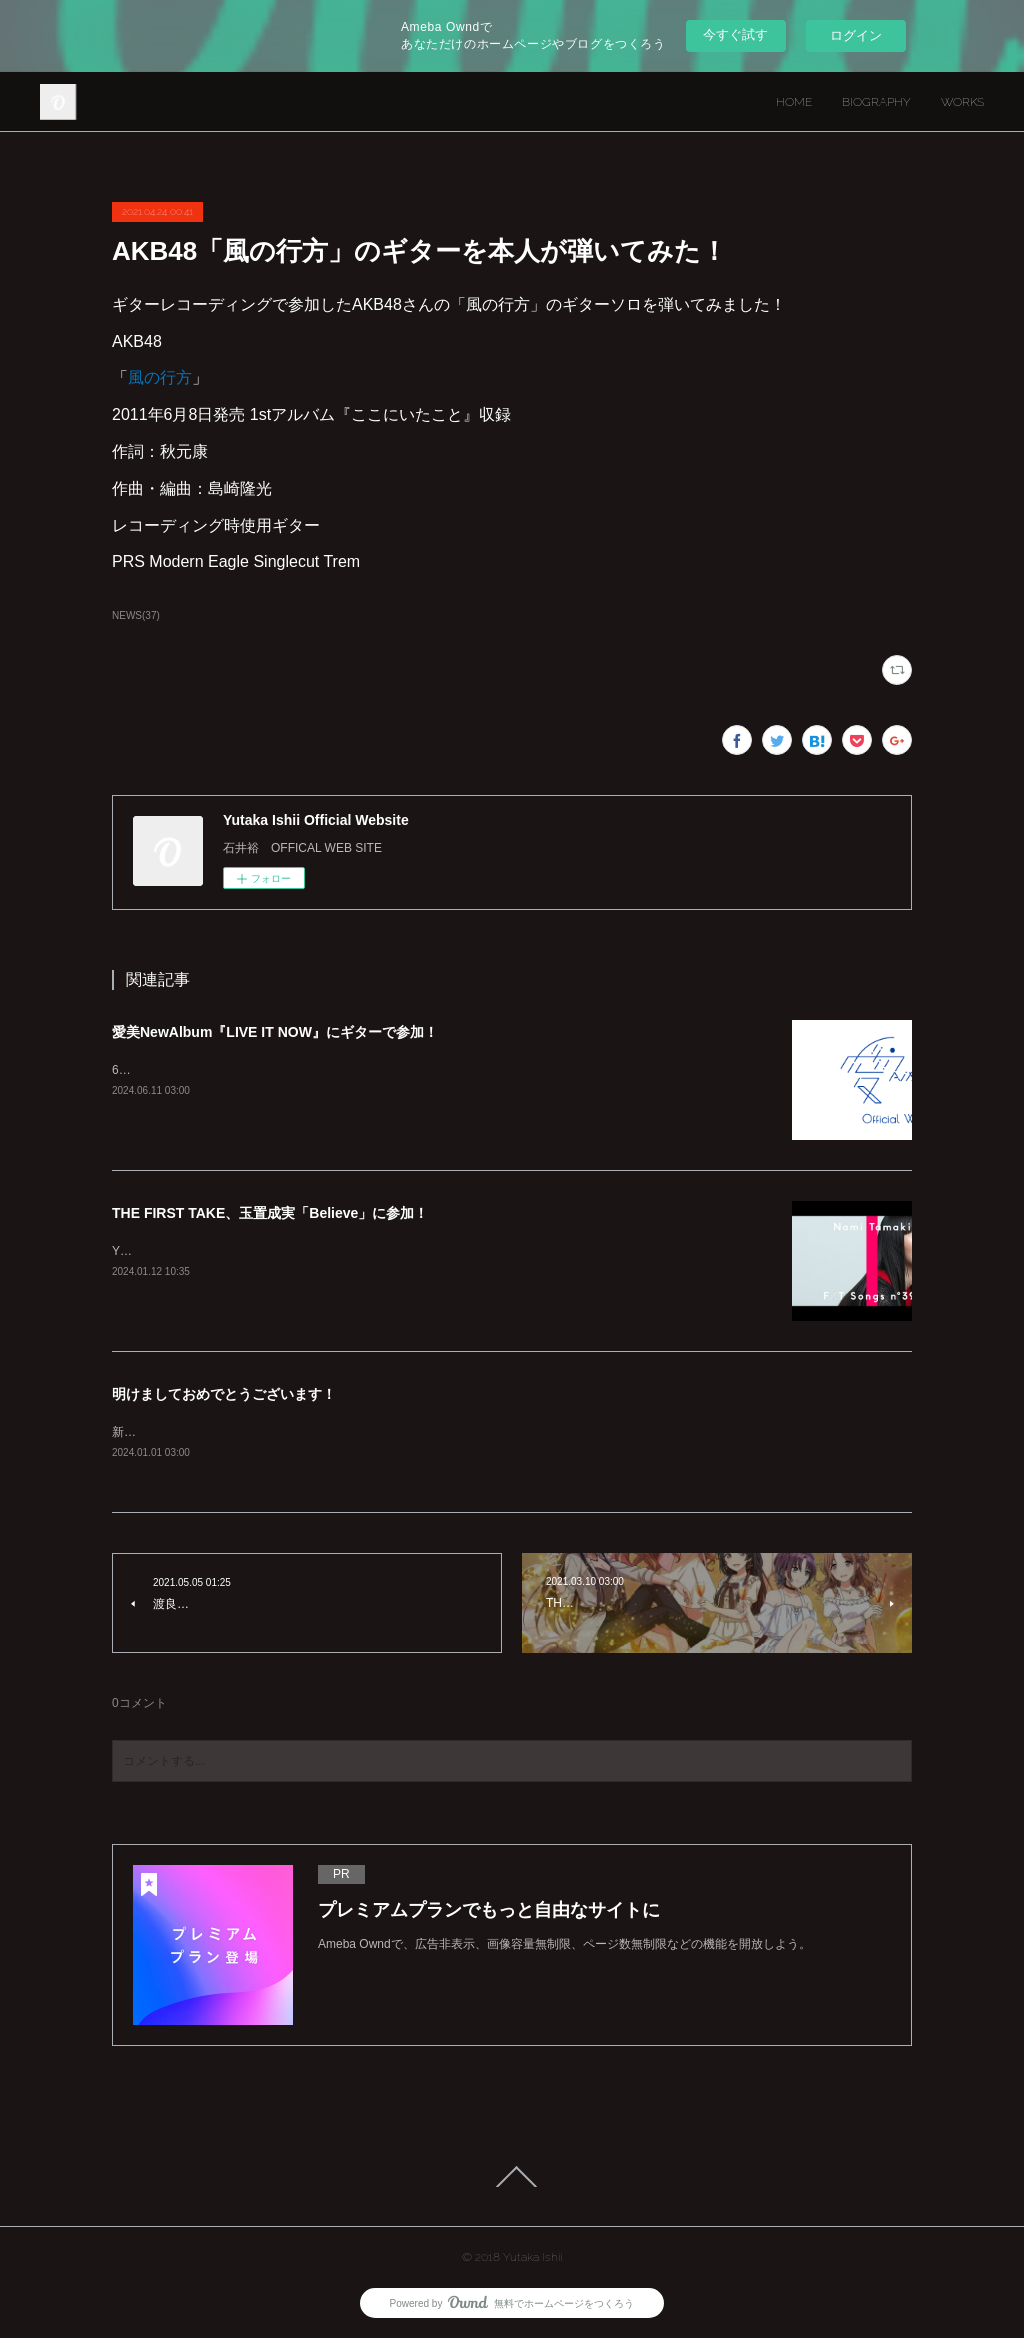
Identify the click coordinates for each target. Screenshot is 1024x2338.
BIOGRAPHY (876, 102)
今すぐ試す (735, 34)
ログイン (856, 35)
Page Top (512, 2177)
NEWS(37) (136, 615)
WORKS (962, 102)
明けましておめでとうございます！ (224, 1394)
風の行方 (160, 377)
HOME (794, 102)
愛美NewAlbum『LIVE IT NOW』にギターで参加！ (275, 1032)
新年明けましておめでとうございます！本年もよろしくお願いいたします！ (316, 1432)
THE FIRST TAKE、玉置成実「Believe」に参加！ (270, 1213)
